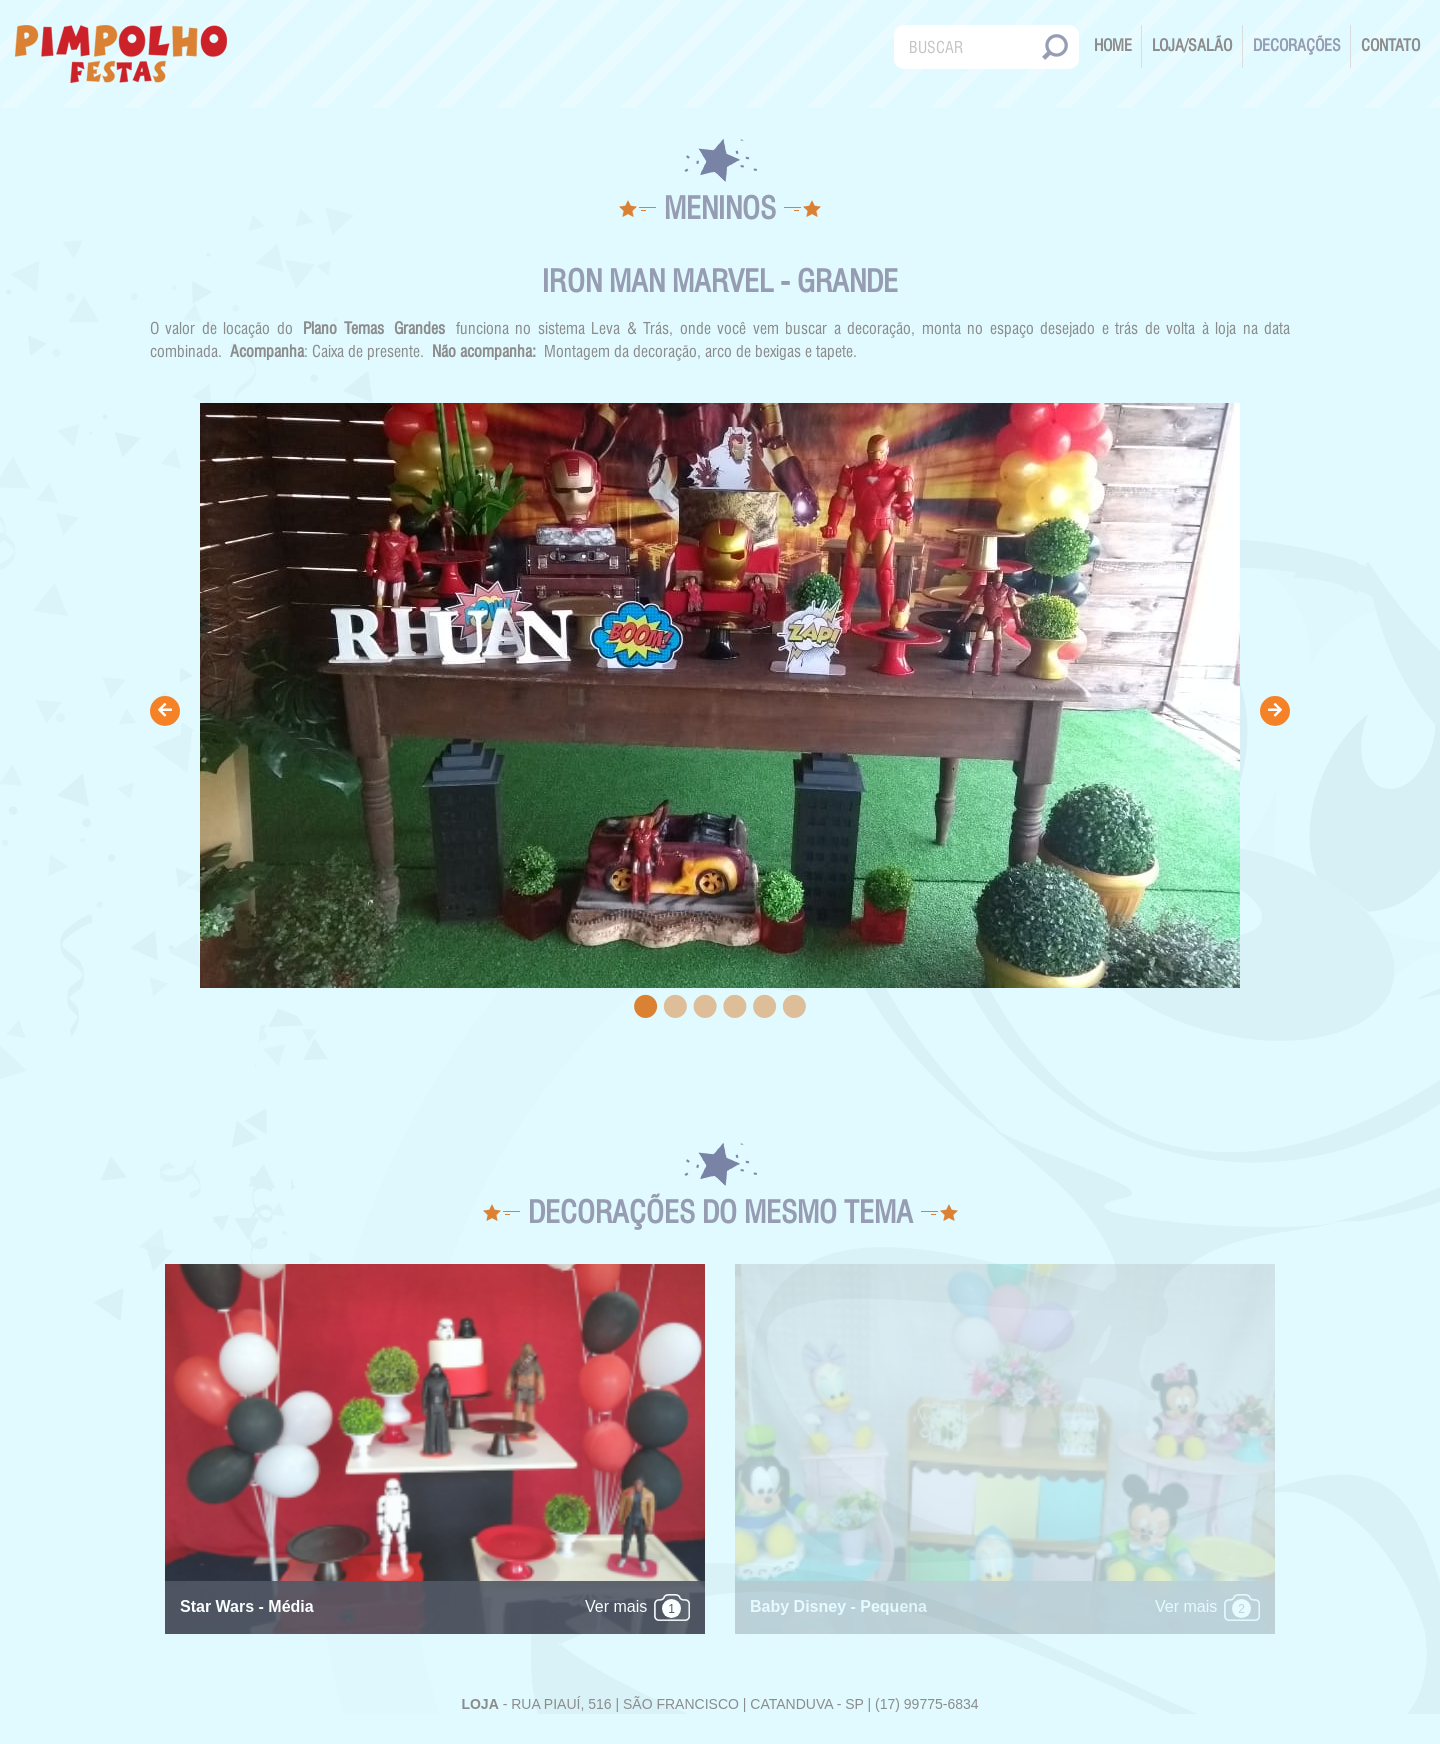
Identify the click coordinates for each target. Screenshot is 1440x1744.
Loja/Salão (1192, 45)
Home (1113, 45)
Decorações (1297, 45)
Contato (1390, 45)
